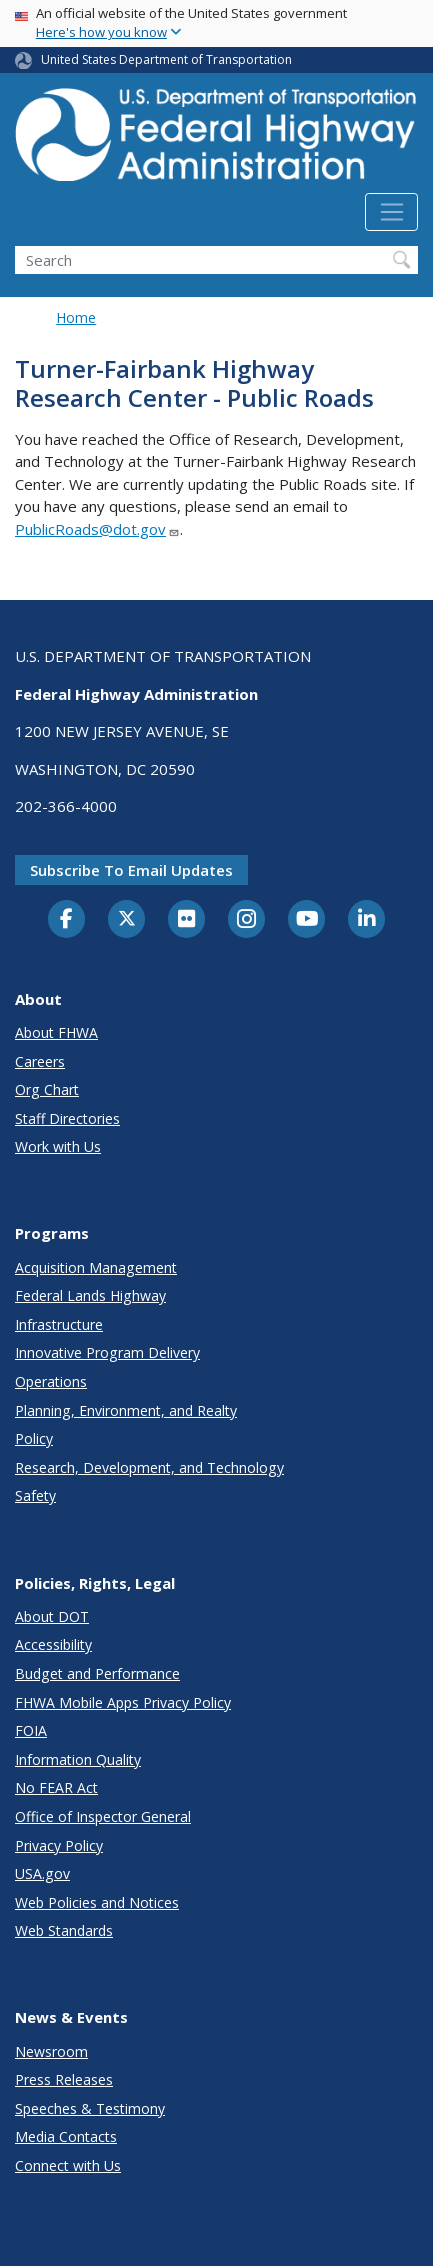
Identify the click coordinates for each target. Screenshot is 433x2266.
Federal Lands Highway (90, 1295)
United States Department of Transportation (166, 59)
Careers (40, 1061)
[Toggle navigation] (391, 212)
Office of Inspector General (103, 1816)
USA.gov (42, 1873)
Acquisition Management (96, 1267)
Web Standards (64, 1930)
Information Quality (78, 1759)
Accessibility (53, 1644)
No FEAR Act (56, 1787)
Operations (51, 1381)
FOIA (31, 1730)
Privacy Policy (59, 1845)
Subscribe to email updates (131, 870)
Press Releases (64, 2079)
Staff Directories (67, 1118)
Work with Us (58, 1146)
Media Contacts (66, 2136)
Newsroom (51, 2051)
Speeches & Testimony (90, 2108)
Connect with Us (68, 2165)
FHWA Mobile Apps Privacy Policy (123, 1702)
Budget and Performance (97, 1673)
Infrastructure (59, 1324)
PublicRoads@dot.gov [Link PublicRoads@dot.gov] (97, 529)
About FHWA (56, 1032)
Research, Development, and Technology (149, 1467)
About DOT (52, 1616)
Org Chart (47, 1089)
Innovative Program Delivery (107, 1352)
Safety (35, 1495)
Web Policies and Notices (97, 1902)
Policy (34, 1438)
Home (76, 317)
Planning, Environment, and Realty (126, 1410)
